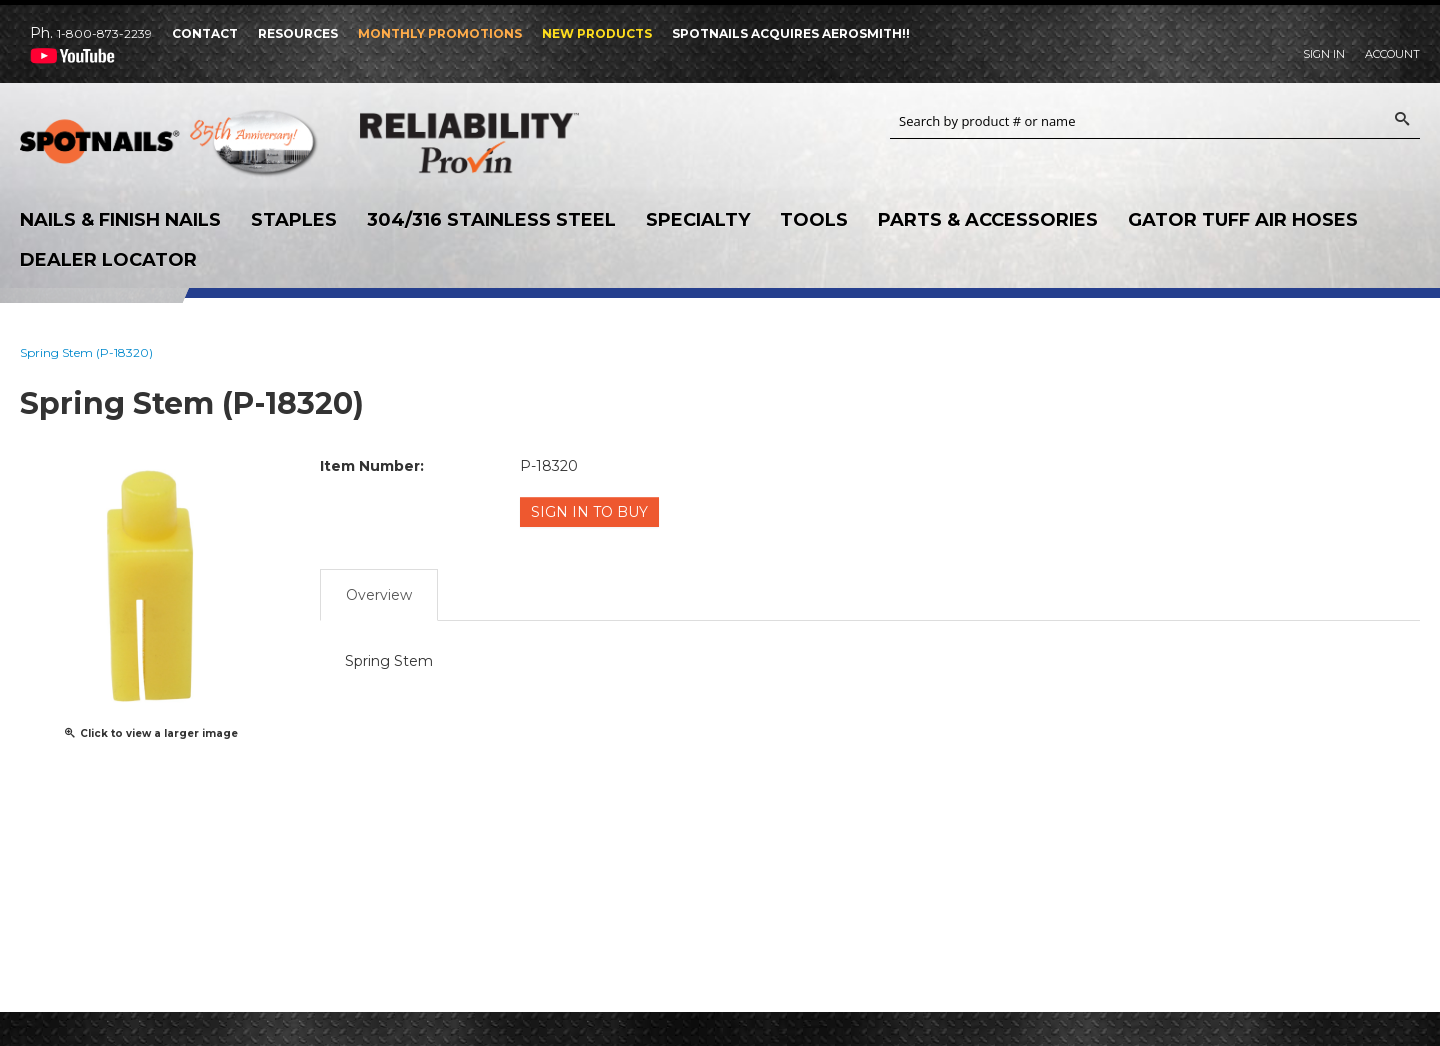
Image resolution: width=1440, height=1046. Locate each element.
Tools (814, 220)
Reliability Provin (510, 142)
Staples (294, 220)
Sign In (1324, 54)
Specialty (698, 220)
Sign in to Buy (590, 512)
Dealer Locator (108, 260)
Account (1392, 54)
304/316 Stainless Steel (491, 220)
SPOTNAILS (170, 148)
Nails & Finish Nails (120, 220)
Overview (379, 593)
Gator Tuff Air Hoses (1243, 220)
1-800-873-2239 (104, 33)
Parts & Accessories (988, 220)
